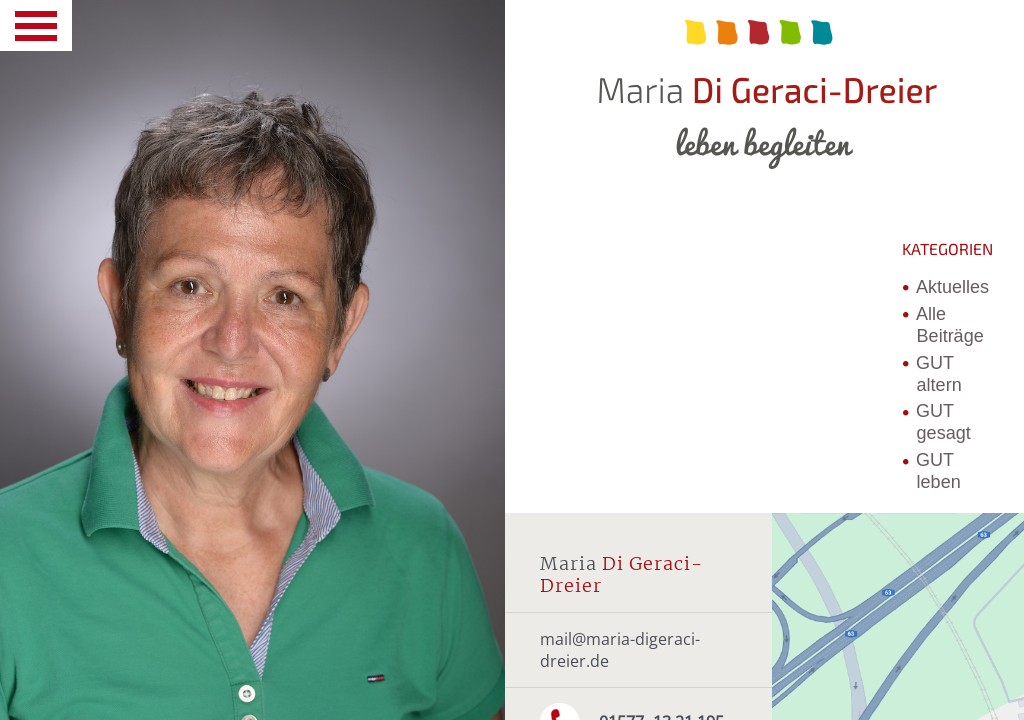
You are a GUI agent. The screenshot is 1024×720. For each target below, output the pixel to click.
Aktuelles (952, 287)
